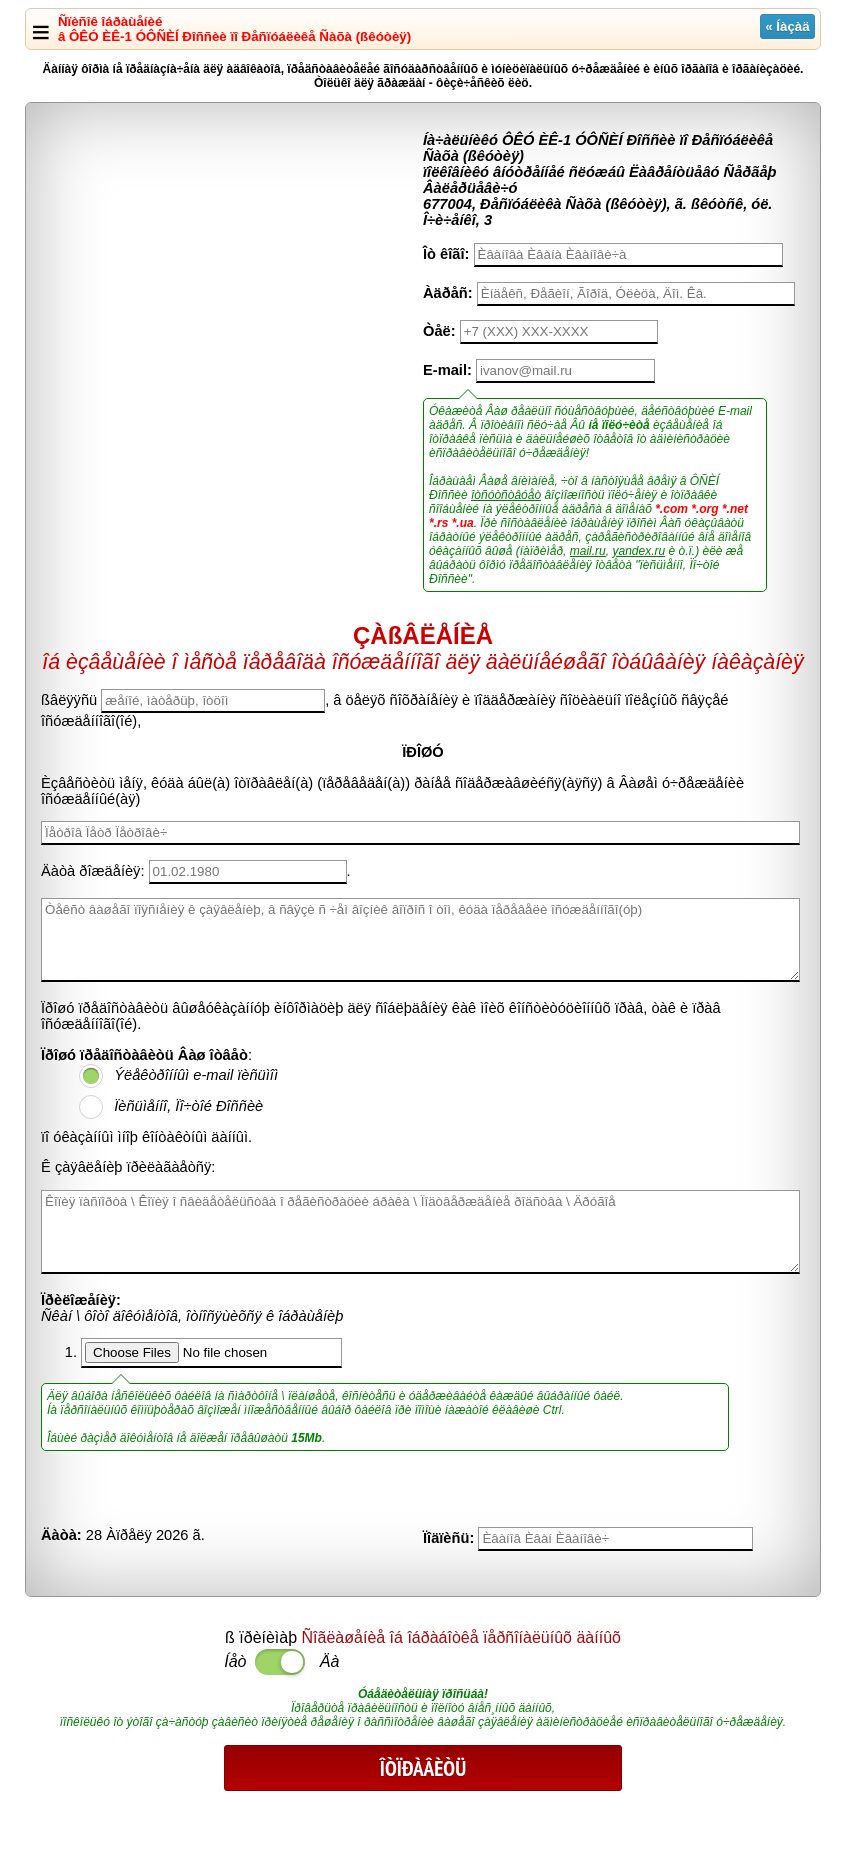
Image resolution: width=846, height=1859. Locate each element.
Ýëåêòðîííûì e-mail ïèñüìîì (196, 1075)
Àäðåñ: (448, 293)
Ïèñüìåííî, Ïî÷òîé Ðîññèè (188, 1106)
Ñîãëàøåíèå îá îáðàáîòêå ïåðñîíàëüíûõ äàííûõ (461, 1637)
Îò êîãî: (446, 254)
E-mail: (447, 370)
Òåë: (439, 331)
